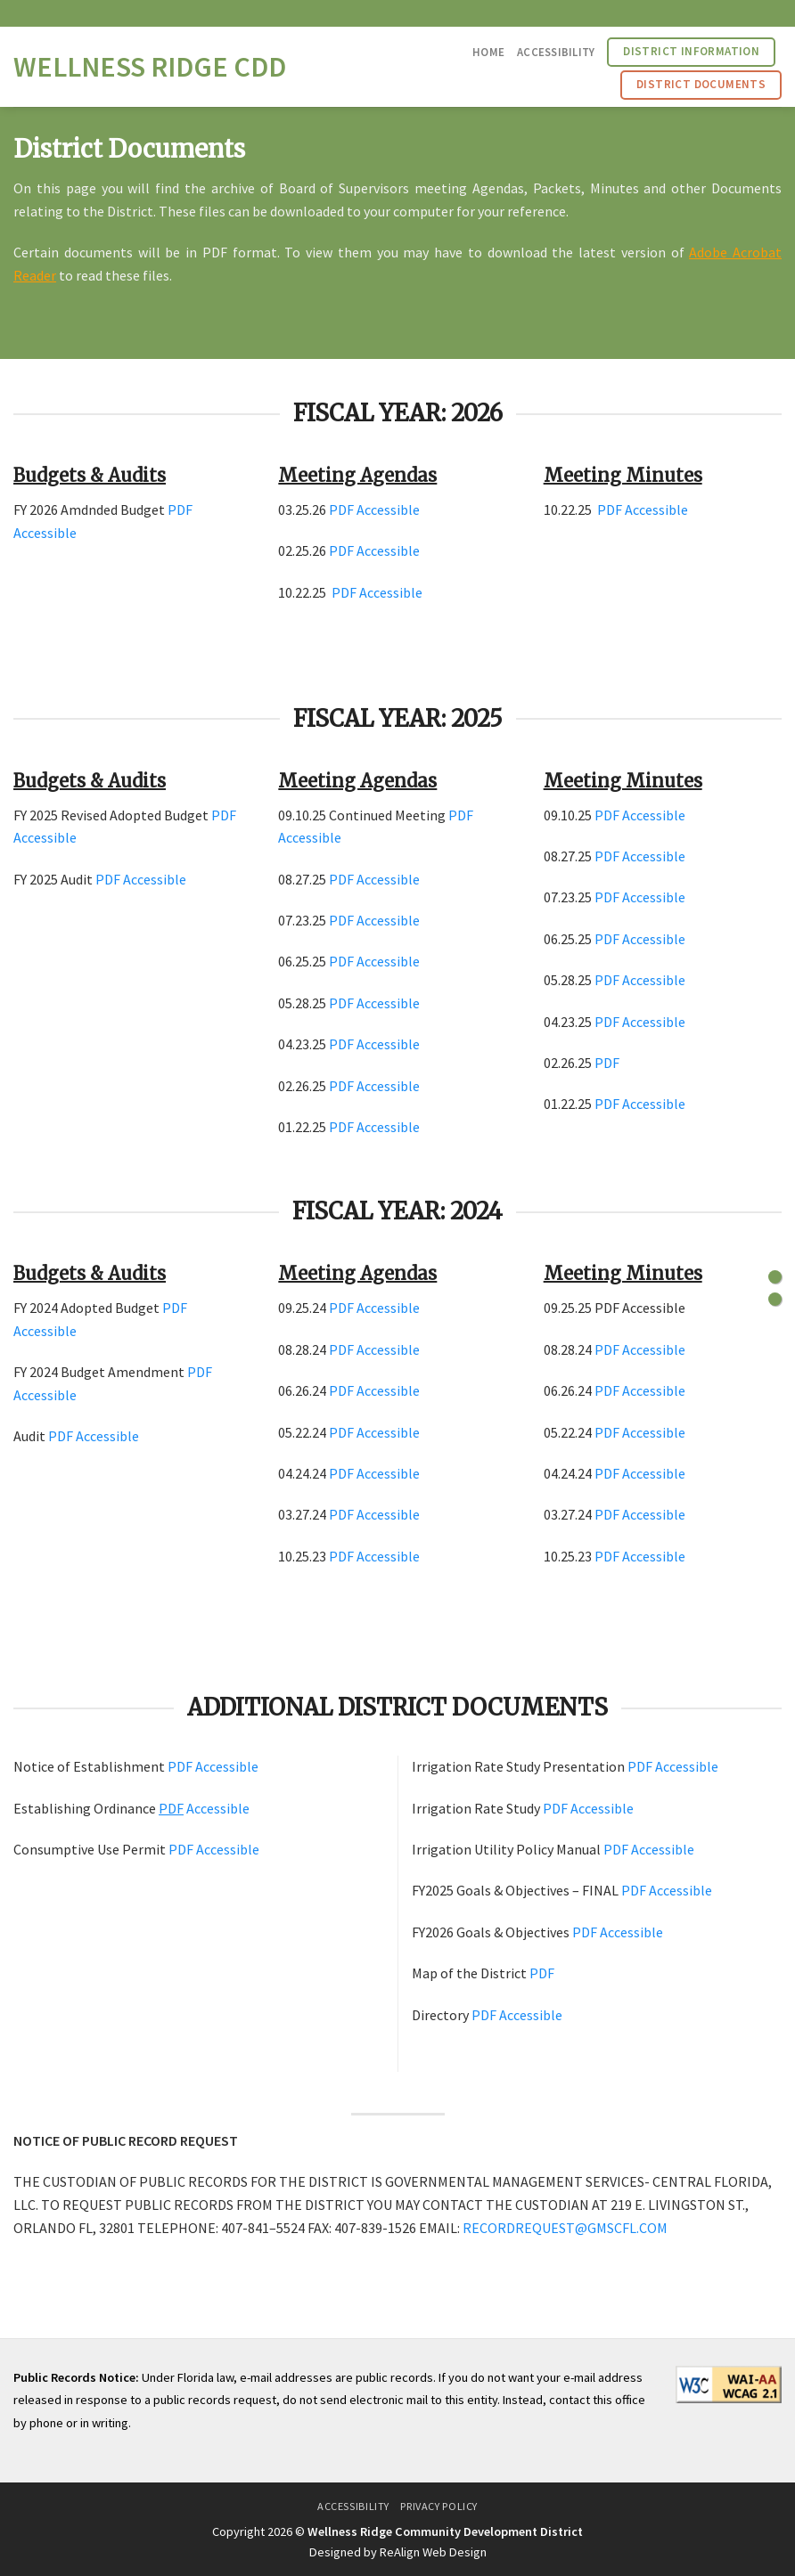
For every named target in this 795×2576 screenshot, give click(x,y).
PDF (180, 509)
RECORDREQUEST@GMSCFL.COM (565, 2228)
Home (488, 52)
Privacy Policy (439, 2506)
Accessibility (555, 52)
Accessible (45, 533)
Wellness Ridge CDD (149, 67)
